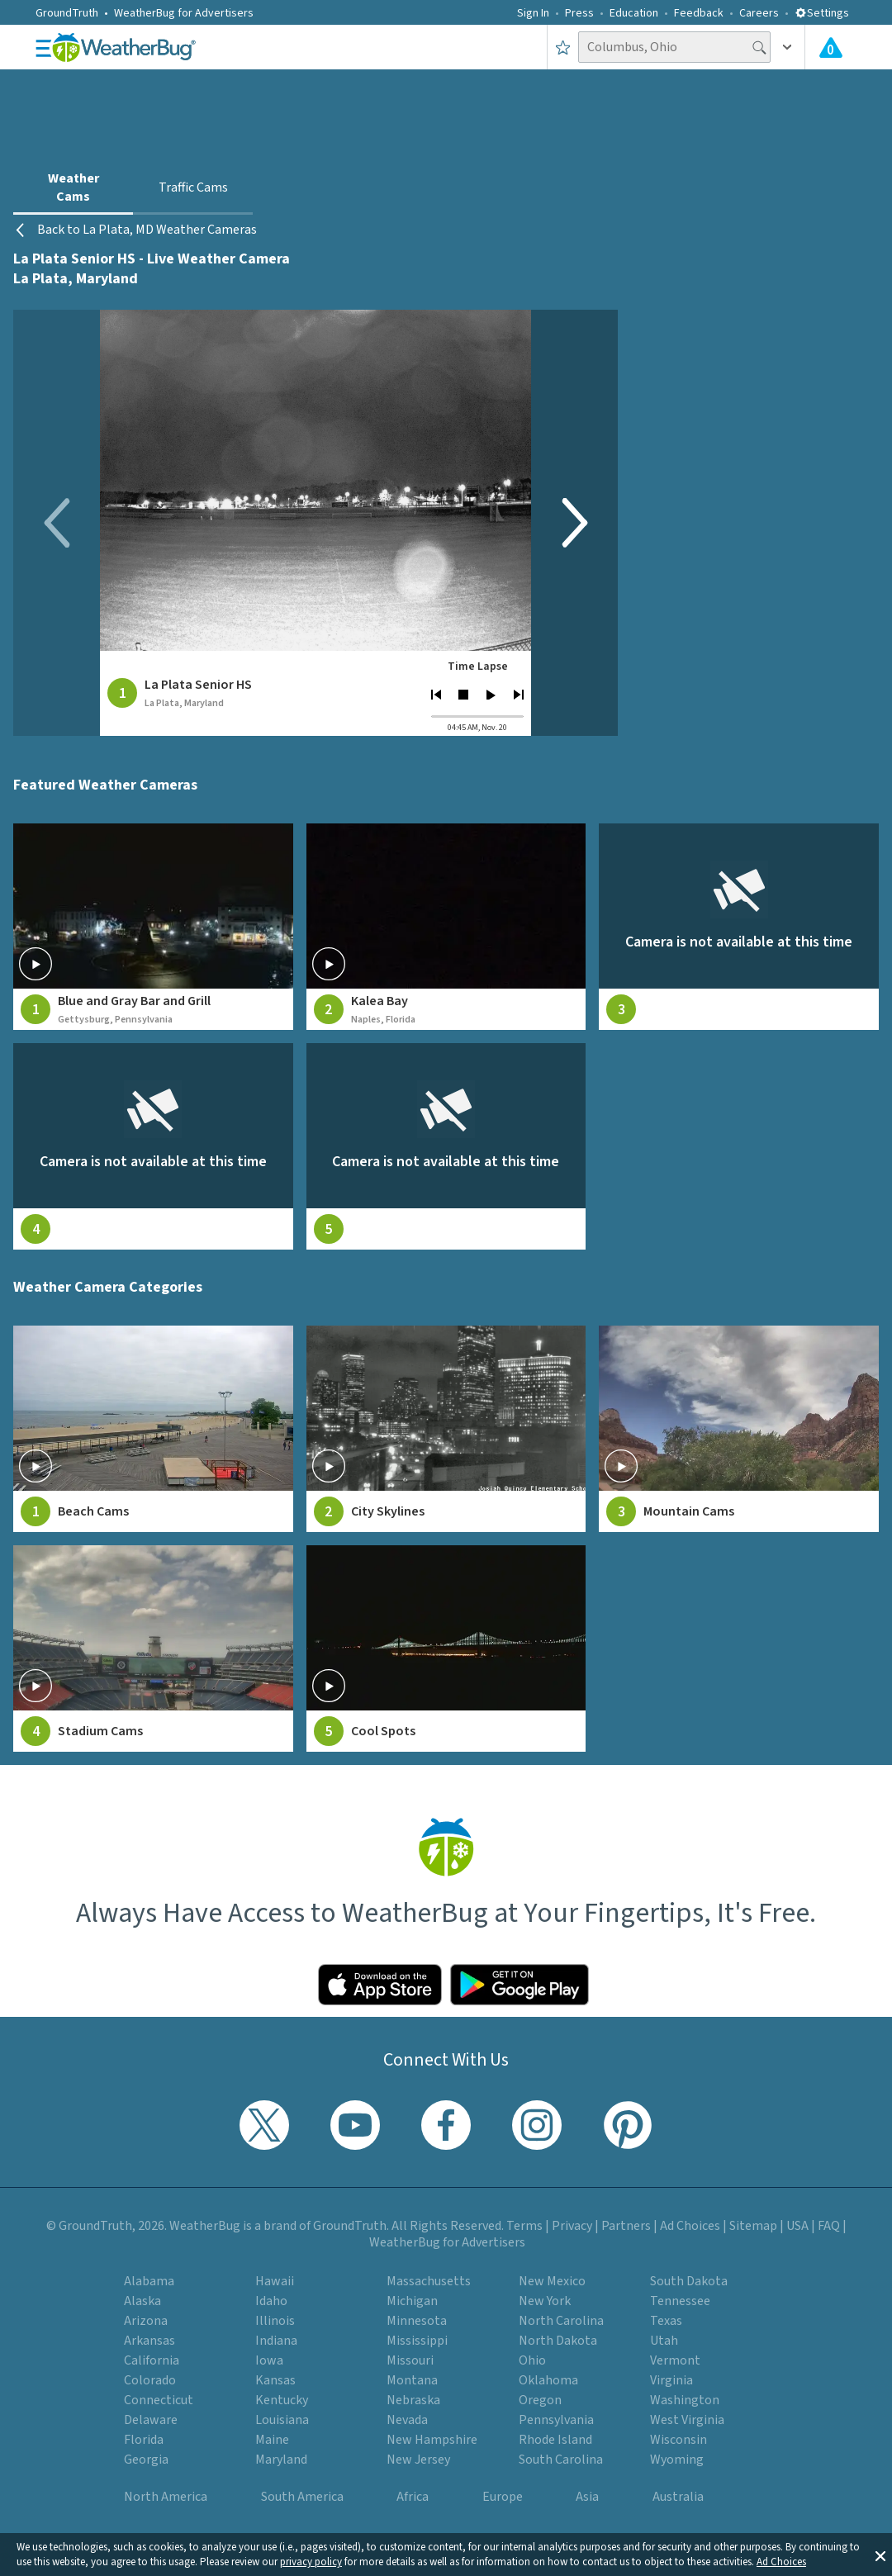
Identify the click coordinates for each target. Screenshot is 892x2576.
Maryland (281, 2459)
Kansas (275, 2380)
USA (797, 2226)
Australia (678, 2496)
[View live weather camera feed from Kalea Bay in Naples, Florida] (446, 926)
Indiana (276, 2341)
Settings (822, 13)
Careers (759, 13)
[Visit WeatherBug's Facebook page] (446, 2125)
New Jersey (418, 2459)
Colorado (150, 2380)
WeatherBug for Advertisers (184, 13)
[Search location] (674, 47)
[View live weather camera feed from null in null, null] (739, 926)
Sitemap (753, 2226)
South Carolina (561, 2459)
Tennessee (680, 2301)
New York (545, 2301)
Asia (587, 2496)
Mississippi (417, 2341)
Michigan (412, 2301)
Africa (412, 2496)
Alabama (149, 2281)
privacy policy (311, 2562)
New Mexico (552, 2281)
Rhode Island (555, 2440)
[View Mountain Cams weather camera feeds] (739, 1429)
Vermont (675, 2360)
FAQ (829, 2226)
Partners (626, 2226)
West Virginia (687, 2420)
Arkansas (149, 2341)
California (151, 2360)
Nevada (407, 2420)
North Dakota (558, 2341)
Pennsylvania (556, 2420)
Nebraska (413, 2400)
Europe (502, 2496)
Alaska (142, 2301)
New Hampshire (432, 2440)
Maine (272, 2440)
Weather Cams (73, 187)
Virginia (671, 2380)
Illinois (275, 2321)
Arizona (146, 2321)
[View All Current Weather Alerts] (830, 47)
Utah (664, 2341)
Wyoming (677, 2459)
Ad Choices (781, 2562)
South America (302, 2496)
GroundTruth (67, 13)
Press (579, 13)
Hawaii (274, 2281)
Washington (684, 2400)
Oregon (540, 2400)
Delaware (151, 2420)
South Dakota (689, 2281)
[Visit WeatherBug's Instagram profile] (537, 2125)
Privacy (572, 2226)
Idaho (271, 2301)
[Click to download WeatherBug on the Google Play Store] (519, 1984)
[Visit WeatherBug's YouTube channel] (355, 2125)
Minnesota (417, 2321)
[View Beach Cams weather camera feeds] (153, 1429)
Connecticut (158, 2400)
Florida (144, 2440)
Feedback (699, 13)
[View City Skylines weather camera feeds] (446, 1429)
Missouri (410, 2360)
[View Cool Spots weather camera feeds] (446, 1648)
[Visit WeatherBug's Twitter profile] (264, 2125)
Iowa (269, 2360)
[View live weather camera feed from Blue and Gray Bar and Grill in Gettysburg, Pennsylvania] (153, 926)
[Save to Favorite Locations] (563, 47)
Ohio (532, 2360)
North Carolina (561, 2321)
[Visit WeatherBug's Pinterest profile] (627, 2125)
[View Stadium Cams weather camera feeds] (153, 1648)
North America (165, 2496)
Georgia (146, 2459)
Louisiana (282, 2420)
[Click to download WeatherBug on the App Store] (380, 1984)
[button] (880, 2554)
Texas (666, 2321)
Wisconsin (678, 2440)
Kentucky (281, 2400)
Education (634, 13)
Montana (412, 2380)
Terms (524, 2226)
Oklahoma (548, 2380)
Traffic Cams (193, 187)
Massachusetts (429, 2281)
